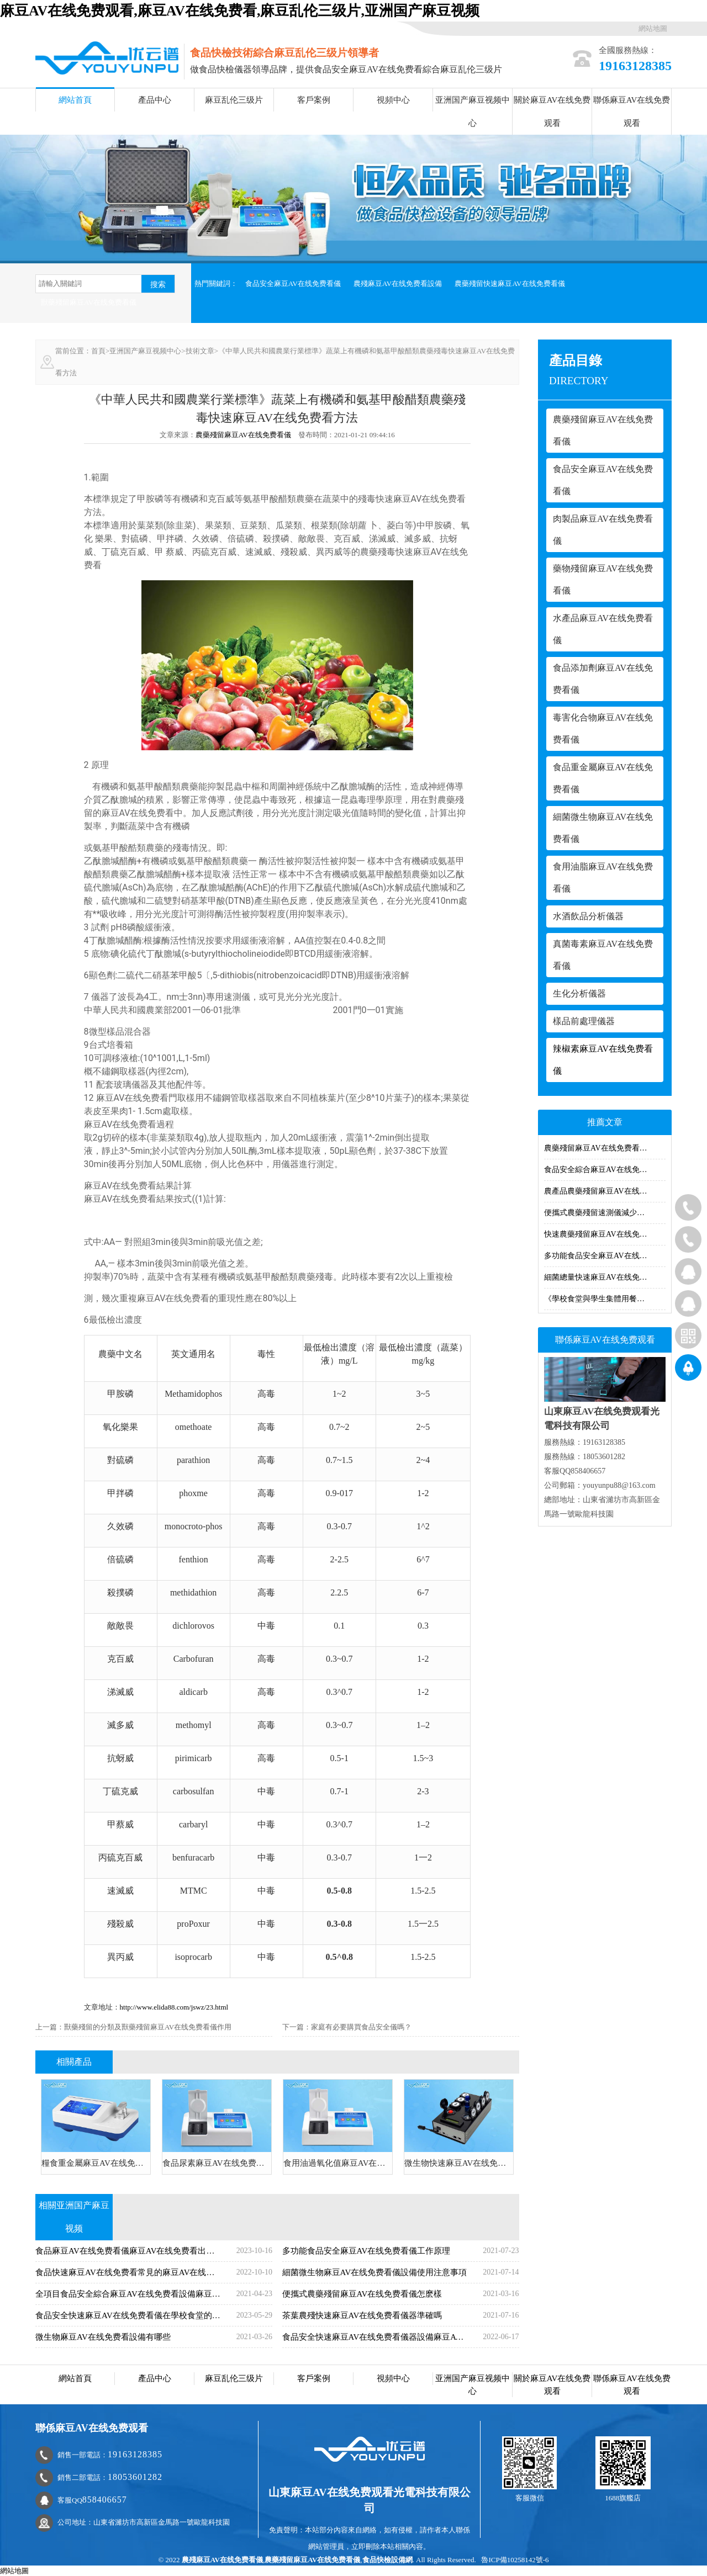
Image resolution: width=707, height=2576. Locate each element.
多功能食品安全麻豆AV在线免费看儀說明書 (605, 1256)
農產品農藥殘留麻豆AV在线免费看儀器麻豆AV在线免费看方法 (605, 1191)
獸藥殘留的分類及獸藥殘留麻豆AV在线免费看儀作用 (147, 2027)
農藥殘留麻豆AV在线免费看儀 (243, 435)
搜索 (158, 284)
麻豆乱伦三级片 (234, 100)
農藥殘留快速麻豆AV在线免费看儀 (509, 283)
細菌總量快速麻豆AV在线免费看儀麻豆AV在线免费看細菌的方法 (605, 1277)
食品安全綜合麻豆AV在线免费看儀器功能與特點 (605, 1169)
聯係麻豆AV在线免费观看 (632, 112)
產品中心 (154, 100)
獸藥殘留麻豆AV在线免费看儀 (88, 302)
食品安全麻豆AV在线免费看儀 (293, 283)
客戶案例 (313, 100)
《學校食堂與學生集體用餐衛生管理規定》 (605, 1299)
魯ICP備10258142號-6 (514, 2560)
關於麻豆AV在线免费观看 (552, 112)
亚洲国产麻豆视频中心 (472, 112)
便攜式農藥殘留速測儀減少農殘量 (602, 1213)
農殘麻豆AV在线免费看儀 (222, 2560)
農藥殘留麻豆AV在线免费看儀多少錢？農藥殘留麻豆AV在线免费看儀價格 (605, 1148)
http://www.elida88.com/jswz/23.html (174, 2007)
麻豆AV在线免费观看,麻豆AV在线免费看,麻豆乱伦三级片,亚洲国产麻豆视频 (239, 11)
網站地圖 (653, 28)
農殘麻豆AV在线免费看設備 (398, 283)
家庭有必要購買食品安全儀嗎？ (361, 2027)
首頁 (98, 351)
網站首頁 (75, 100)
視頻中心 (393, 100)
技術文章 (200, 351)
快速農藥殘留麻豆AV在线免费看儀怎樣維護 (605, 1234)
